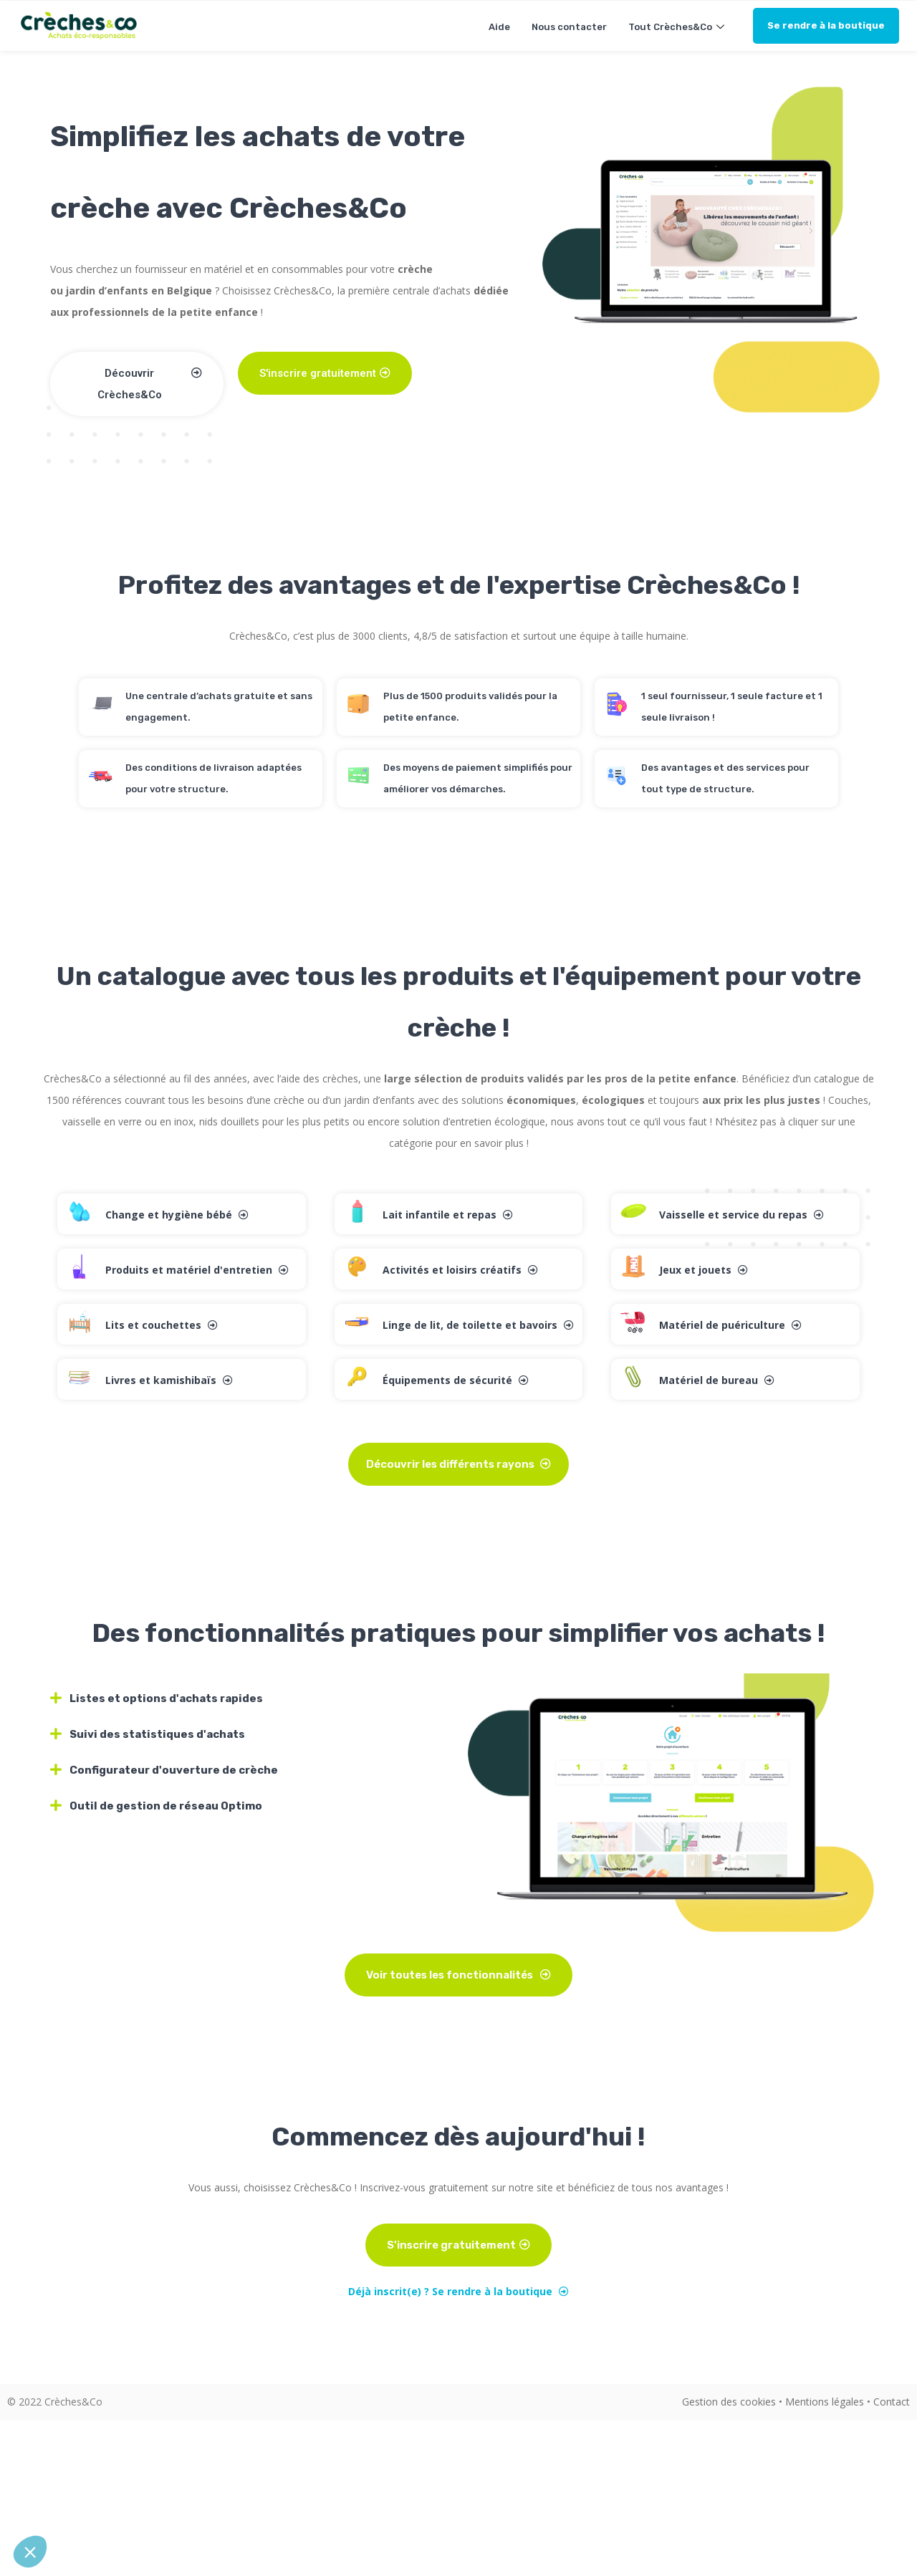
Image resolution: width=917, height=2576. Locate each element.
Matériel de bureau (716, 1380)
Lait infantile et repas (448, 1214)
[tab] (250, 1698)
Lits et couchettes (161, 1325)
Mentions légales (824, 2401)
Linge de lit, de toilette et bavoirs (478, 1325)
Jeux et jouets (703, 1270)
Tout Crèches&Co (678, 26)
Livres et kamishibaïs (169, 1380)
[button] (30, 2551)
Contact (891, 2401)
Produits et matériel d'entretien (197, 1270)
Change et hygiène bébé (177, 1214)
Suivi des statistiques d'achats (157, 1734)
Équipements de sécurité (456, 1380)
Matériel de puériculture (730, 1325)
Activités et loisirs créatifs (460, 1270)
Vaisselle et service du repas (741, 1214)
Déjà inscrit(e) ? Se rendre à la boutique (458, 2291)
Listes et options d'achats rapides (166, 1698)
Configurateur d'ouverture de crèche (173, 1770)
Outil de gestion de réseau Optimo (165, 1805)
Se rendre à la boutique (826, 25)
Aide (499, 26)
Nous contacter (569, 26)
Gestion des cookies (729, 2401)
